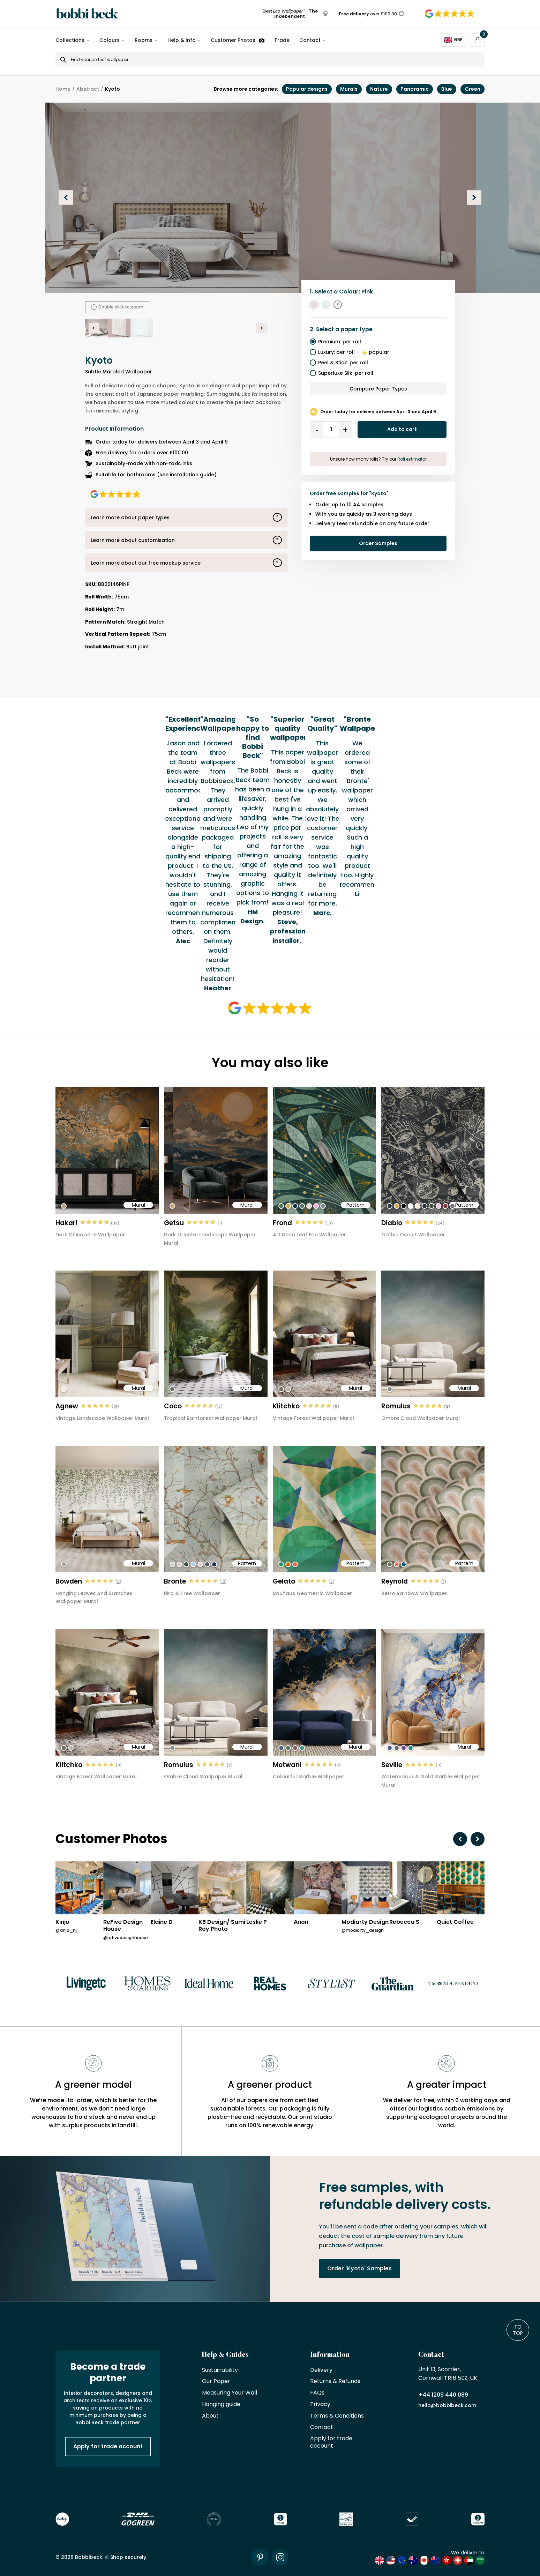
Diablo (391, 1223)
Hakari (66, 1223)
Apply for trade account (108, 2446)
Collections (69, 40)
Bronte (175, 1581)
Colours (109, 40)
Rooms (143, 40)
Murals (349, 88)
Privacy (320, 2404)
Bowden (68, 1581)
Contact (310, 40)
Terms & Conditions (337, 2416)
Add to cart (402, 429)
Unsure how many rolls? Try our (378, 459)
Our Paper (216, 2381)
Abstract (87, 89)
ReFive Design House (123, 1926)
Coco (173, 1406)
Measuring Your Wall (229, 2393)
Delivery (321, 2370)
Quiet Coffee (455, 1922)
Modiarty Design (365, 1922)
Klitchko (286, 1406)
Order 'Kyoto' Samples (359, 2268)
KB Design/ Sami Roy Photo (221, 1926)
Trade (282, 40)
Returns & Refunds (335, 2381)
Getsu (174, 1223)
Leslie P (256, 1922)
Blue (446, 88)
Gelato (284, 1581)
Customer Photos (237, 40)
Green (472, 88)
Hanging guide (221, 2404)
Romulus (396, 1406)
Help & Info (181, 40)
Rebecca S (404, 1922)
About (210, 2416)
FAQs (317, 2393)
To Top (518, 2330)
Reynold (394, 1581)
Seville (391, 1765)
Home (62, 89)
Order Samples (378, 543)
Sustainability (220, 2370)
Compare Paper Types (378, 388)
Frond (282, 1223)
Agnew (66, 1406)
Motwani (287, 1765)
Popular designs (307, 88)
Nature (379, 88)
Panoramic (414, 88)
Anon (301, 1922)
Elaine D (162, 1922)
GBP (453, 40)
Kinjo (62, 1922)
